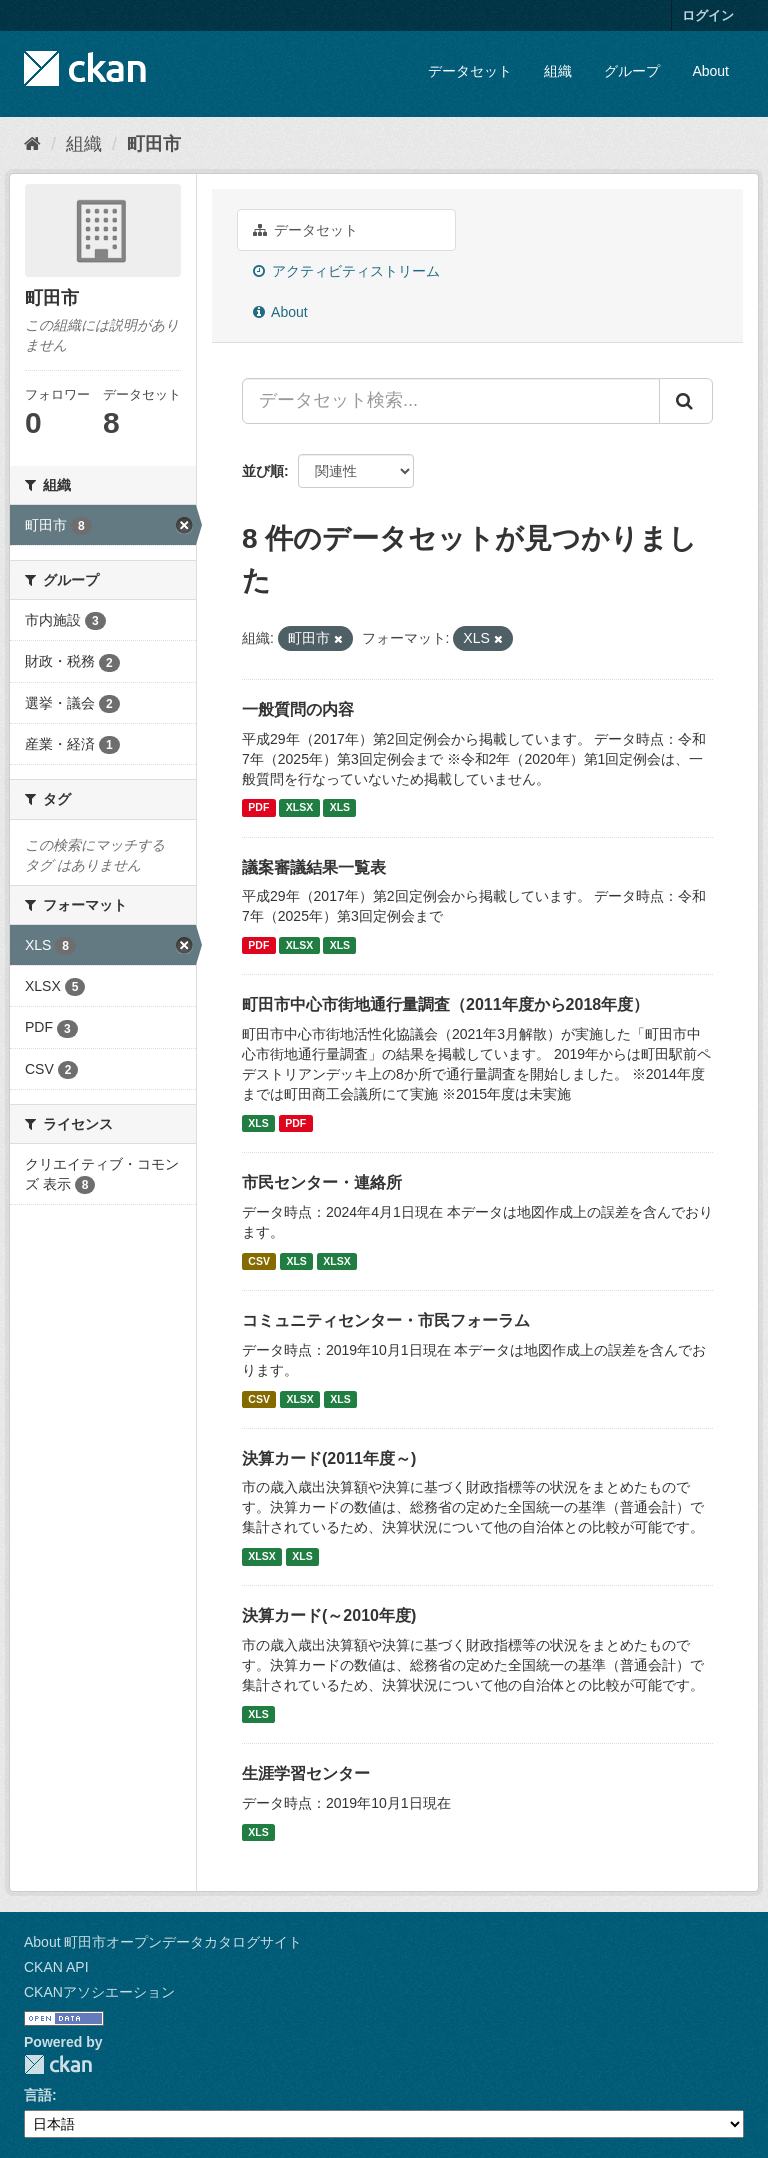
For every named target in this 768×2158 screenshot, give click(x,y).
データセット (470, 71)
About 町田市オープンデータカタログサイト (163, 1942)
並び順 (263, 471)
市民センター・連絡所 (322, 1182)
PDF (258, 808)
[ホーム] (32, 144)
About (710, 71)
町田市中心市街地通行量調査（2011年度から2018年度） (445, 1004)
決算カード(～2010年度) (329, 1615)
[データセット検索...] (451, 401)
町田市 (154, 144)
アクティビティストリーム (346, 271)
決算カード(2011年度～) (329, 1458)
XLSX (299, 808)
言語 (38, 2095)
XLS (340, 808)
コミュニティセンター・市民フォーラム (386, 1320)
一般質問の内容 (298, 709)
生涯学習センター (306, 1773)
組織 (558, 71)
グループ (632, 71)
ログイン (708, 15)
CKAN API (56, 1967)
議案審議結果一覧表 (314, 867)
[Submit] (686, 401)
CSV (259, 1261)
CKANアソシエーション (99, 1992)
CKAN (58, 2064)
